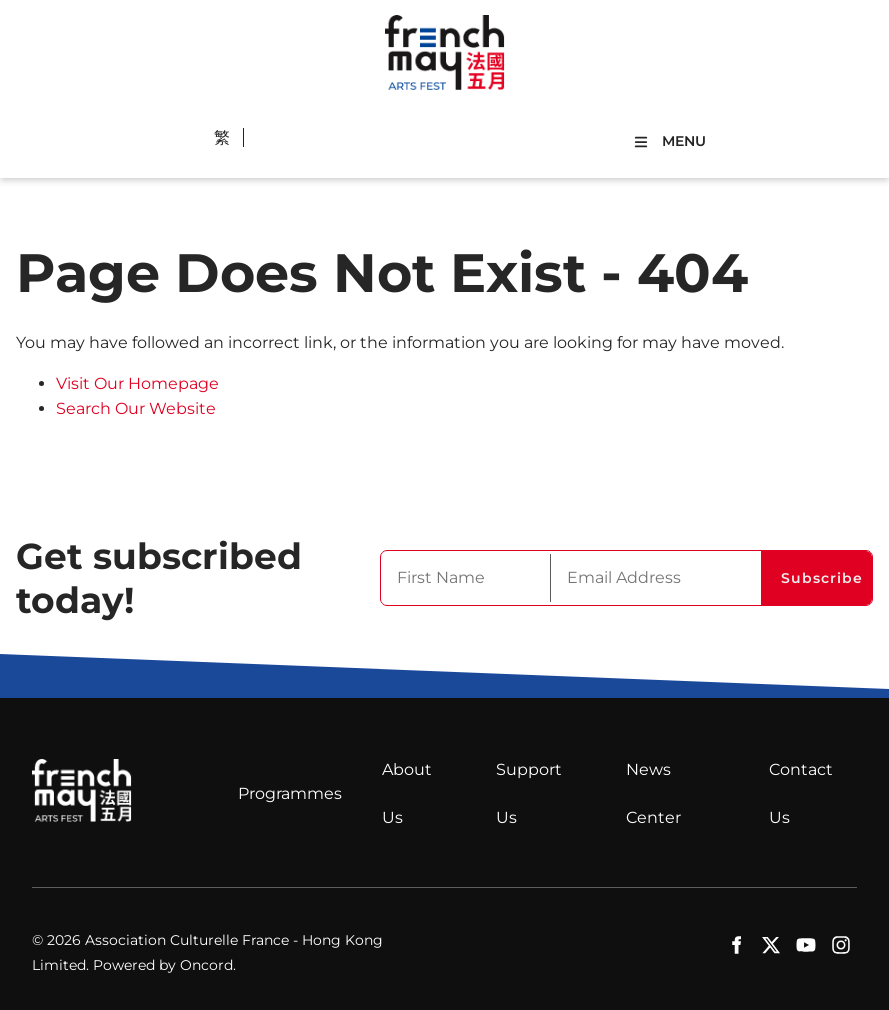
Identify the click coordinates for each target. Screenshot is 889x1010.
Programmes (290, 793)
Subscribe (822, 578)
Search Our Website (136, 408)
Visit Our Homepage (137, 383)
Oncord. (208, 965)
